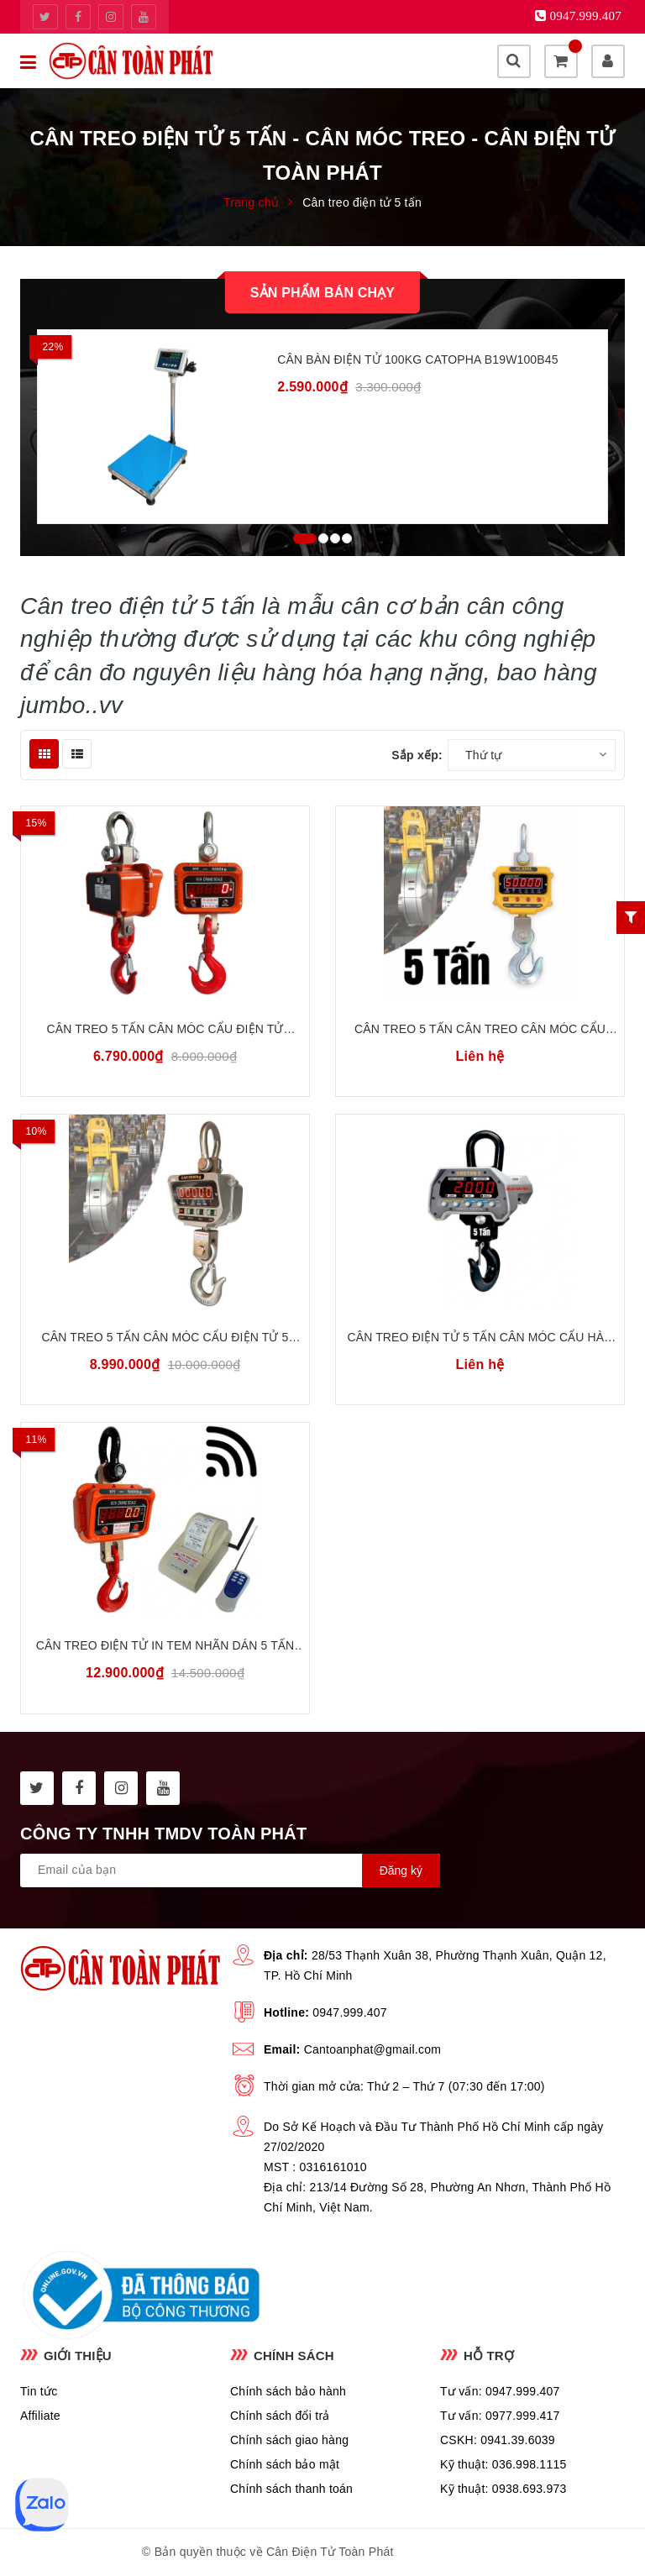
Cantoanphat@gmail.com (372, 2049)
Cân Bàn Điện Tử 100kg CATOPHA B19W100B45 (417, 359)
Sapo (488, 2551)
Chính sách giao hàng (289, 2440)
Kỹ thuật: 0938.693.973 (503, 2488)
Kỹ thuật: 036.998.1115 (503, 2464)
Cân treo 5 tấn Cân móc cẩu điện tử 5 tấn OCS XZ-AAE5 (164, 1338)
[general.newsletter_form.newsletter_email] (230, 1870)
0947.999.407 (349, 2012)
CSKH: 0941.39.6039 (497, 2440)
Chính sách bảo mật (284, 2464)
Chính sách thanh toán (291, 2488)
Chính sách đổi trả (280, 2415)
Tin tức (38, 2391)
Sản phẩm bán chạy (322, 293)
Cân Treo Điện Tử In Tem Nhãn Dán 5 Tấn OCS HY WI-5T (165, 1647)
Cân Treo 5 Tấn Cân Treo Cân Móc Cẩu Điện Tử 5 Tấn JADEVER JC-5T (480, 1030)
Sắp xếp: (417, 755)
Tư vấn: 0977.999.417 (500, 2415)
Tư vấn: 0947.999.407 (500, 2391)
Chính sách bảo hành (288, 2391)
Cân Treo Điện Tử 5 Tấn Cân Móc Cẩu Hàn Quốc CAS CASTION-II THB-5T (479, 1338)
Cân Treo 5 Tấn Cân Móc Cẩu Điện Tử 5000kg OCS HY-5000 (164, 1030)
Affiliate (40, 2415)
